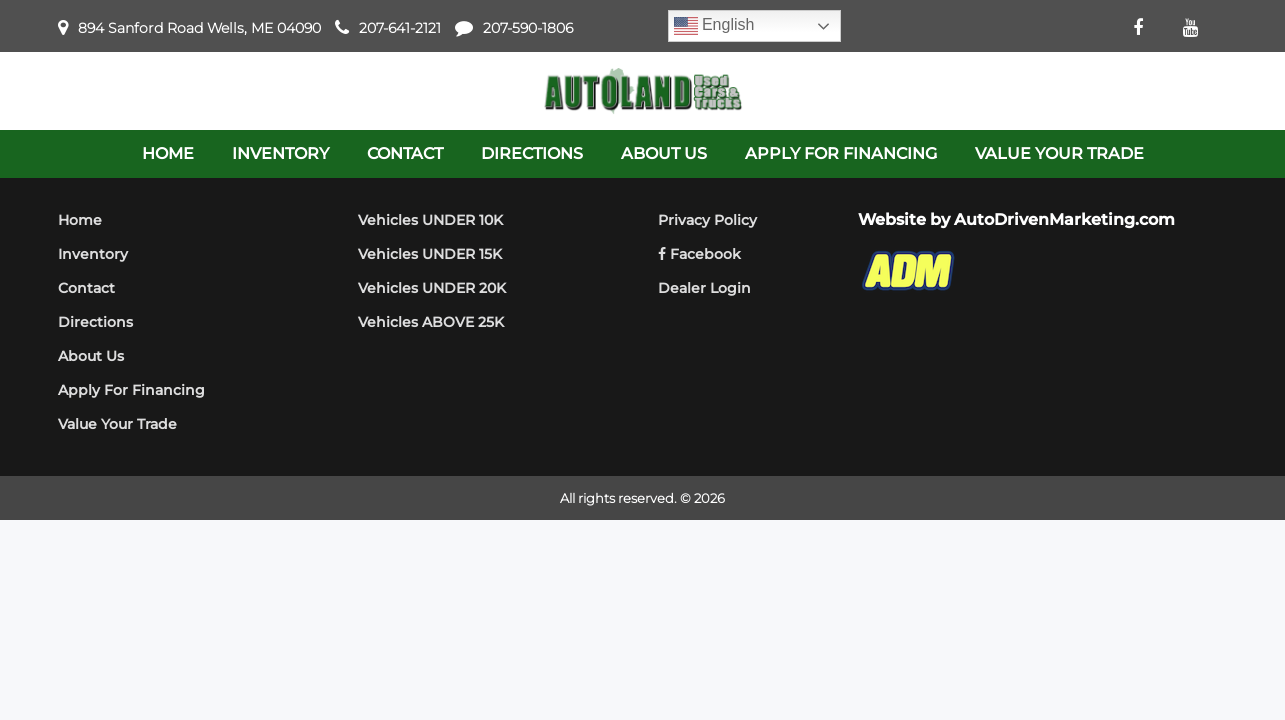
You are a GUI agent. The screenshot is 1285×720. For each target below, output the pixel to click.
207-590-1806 (528, 28)
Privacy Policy (707, 220)
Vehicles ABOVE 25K (431, 322)
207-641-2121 (400, 28)
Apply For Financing (131, 390)
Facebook (699, 254)
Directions (95, 322)
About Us (91, 356)
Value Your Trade (117, 424)
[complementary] (1225, 660)
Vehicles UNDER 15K (430, 254)
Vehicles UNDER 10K (430, 220)
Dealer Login (704, 288)
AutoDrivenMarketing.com (1064, 219)
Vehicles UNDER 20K (432, 288)
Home (80, 220)
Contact (86, 288)
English (714, 26)
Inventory (93, 254)
